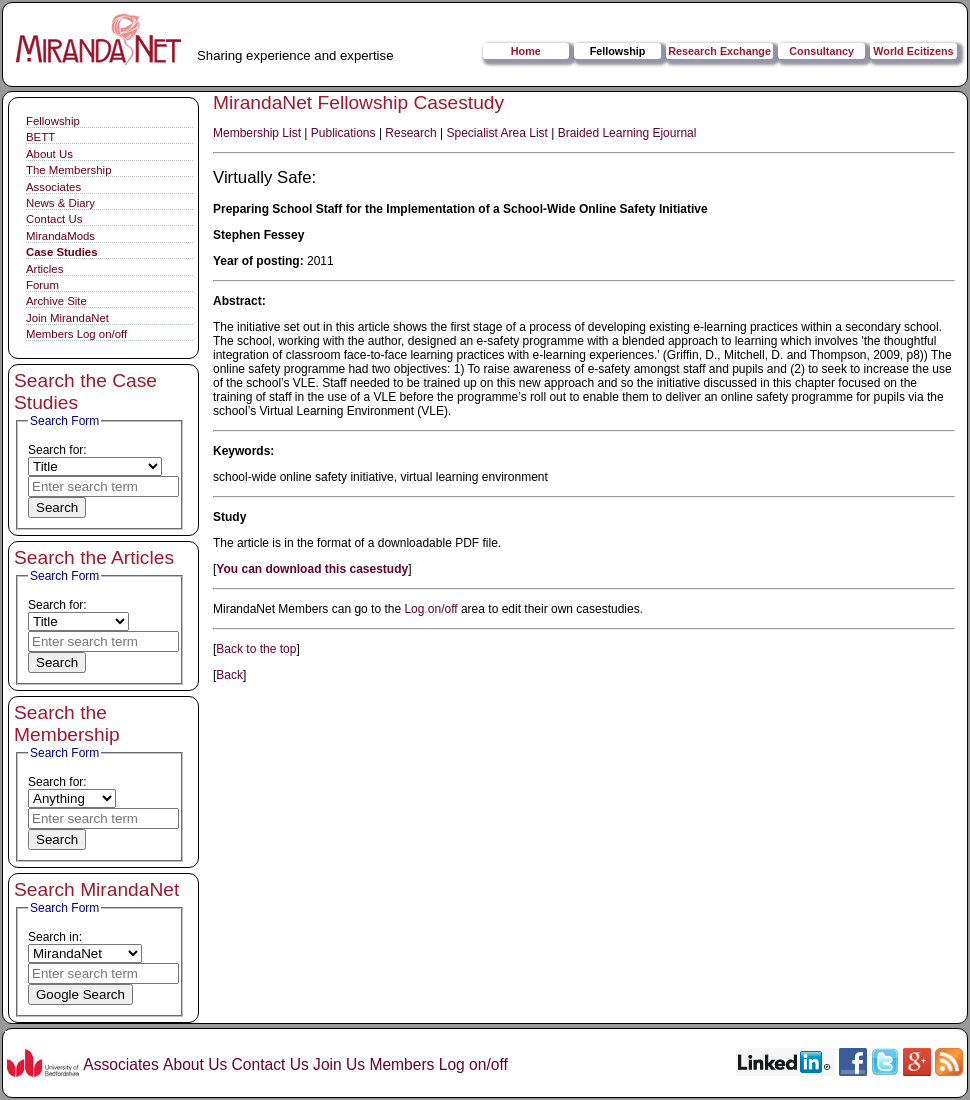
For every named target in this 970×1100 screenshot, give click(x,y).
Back (229, 675)
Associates (53, 187)
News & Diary (60, 203)
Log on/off (430, 609)
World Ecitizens (913, 51)
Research (410, 133)
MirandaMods (60, 236)
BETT (40, 137)
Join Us (339, 1064)
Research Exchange (719, 51)
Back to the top (256, 649)
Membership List (257, 133)
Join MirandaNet (67, 318)
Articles (44, 269)
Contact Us (54, 219)
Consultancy (821, 51)
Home (526, 51)
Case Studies (62, 252)
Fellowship (618, 51)
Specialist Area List (497, 133)
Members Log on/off (76, 334)
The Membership (68, 170)
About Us (49, 154)
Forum (42, 285)
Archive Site (56, 301)
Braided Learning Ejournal (627, 133)
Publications (343, 133)
